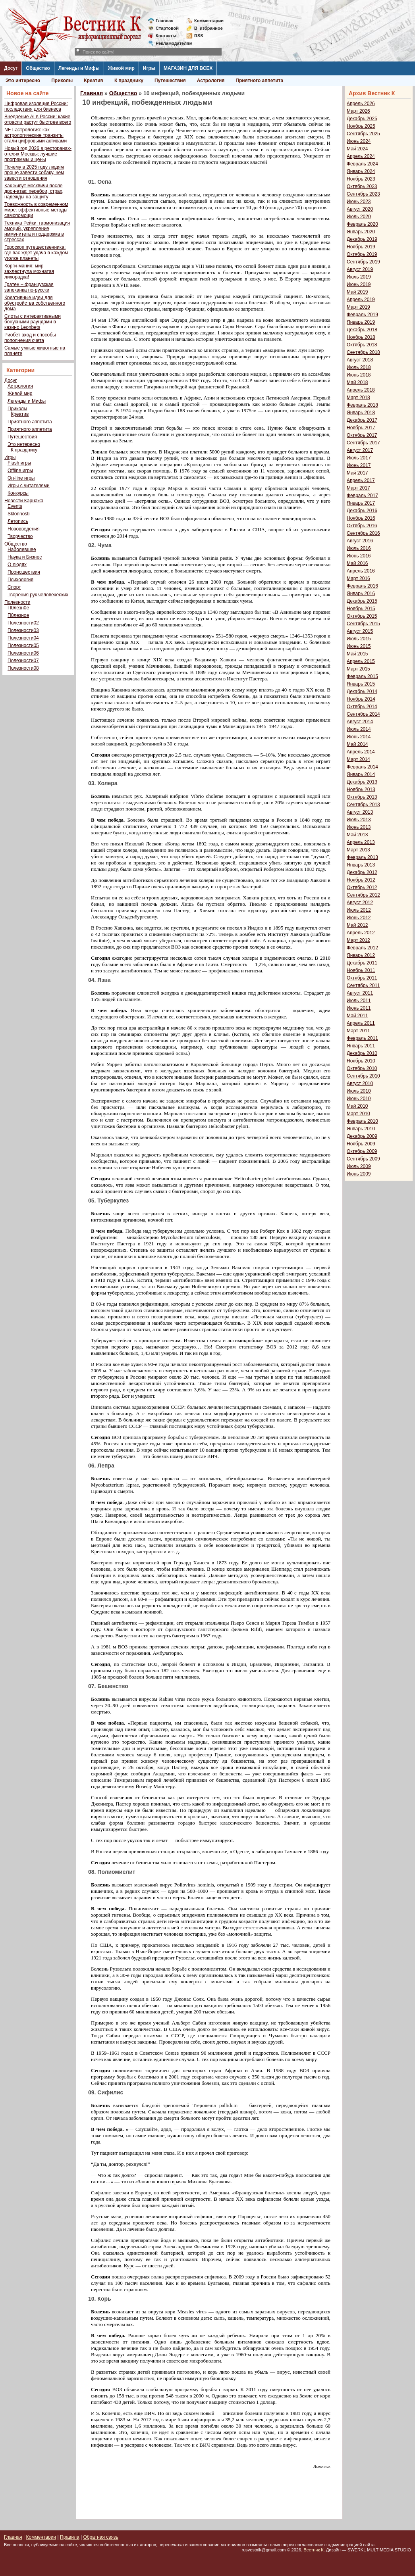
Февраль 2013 (362, 857)
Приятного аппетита (259, 80)
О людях (17, 564)
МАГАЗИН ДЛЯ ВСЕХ (188, 68)
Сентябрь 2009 (363, 1159)
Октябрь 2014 (362, 706)
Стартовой (167, 28)
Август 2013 (360, 812)
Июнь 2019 (359, 284)
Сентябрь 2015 (363, 623)
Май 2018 (357, 382)
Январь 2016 (361, 593)
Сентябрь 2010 (363, 1076)
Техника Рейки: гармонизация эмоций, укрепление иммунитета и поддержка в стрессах (37, 231)
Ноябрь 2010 (361, 1061)
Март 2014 (358, 759)
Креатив (93, 80)
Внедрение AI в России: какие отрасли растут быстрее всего (37, 119)
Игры (149, 68)
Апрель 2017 (361, 480)
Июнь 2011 (359, 1008)
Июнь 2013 (359, 827)
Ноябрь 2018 (361, 337)
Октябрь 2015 (362, 616)
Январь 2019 (361, 322)
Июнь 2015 (359, 646)
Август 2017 (360, 450)
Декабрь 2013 (362, 782)
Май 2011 (357, 1015)
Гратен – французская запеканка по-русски (29, 287)
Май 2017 (357, 473)
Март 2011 (358, 1030)
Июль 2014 (359, 729)
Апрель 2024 (361, 156)
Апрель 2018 (361, 390)
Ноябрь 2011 (361, 970)
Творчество (20, 536)
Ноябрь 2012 (361, 880)
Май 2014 (357, 744)
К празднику (128, 80)
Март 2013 (358, 850)
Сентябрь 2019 (363, 262)
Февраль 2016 (362, 586)
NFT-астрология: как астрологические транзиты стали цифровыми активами (35, 135)
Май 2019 (357, 292)
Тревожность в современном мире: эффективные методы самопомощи (36, 210)
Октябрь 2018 (362, 345)
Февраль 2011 (362, 1038)
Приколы (62, 80)
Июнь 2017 (359, 465)
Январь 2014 (361, 774)
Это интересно (23, 80)
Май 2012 (357, 925)
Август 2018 (360, 360)
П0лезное (18, 615)
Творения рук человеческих (38, 594)
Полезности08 (23, 668)
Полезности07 (23, 660)
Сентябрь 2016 (363, 533)
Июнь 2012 (359, 917)
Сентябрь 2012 (363, 895)
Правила (69, 2537)
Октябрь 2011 (362, 978)
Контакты (166, 35)
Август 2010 (360, 1083)
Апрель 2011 (361, 1023)
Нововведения (24, 529)
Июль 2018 (359, 367)
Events (15, 506)
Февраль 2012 (362, 948)
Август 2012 (360, 902)
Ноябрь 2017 (361, 427)
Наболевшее (22, 549)
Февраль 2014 (362, 767)
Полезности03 (23, 630)
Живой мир (121, 68)
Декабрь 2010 (362, 1053)
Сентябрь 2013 (363, 804)
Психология (20, 579)
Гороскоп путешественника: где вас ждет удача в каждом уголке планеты (36, 252)
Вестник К (313, 2549)
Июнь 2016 (359, 556)
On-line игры (21, 478)
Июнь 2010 (359, 1098)
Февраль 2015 (362, 676)
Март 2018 (358, 397)
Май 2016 (357, 563)
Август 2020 (360, 209)
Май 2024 (357, 149)
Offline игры (20, 470)
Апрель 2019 (361, 299)
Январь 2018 (361, 412)
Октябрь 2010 (362, 1068)
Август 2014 (360, 721)
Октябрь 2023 (362, 186)
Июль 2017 (359, 458)
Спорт (14, 587)
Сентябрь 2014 (363, 714)
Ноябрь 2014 (361, 699)
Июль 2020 (359, 216)
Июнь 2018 (359, 375)
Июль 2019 (359, 277)
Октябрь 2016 (362, 525)
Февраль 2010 (362, 1121)
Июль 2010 (359, 1091)
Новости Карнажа (23, 500)
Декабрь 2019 (362, 239)
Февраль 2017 (362, 495)
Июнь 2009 (359, 1174)
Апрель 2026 (361, 103)
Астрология (211, 80)
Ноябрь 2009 (361, 1144)
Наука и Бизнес (25, 557)
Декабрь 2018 (362, 329)
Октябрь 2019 (362, 254)
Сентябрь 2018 (363, 352)
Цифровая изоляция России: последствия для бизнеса (36, 106)
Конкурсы (18, 493)
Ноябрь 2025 (361, 126)
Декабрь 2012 (362, 872)
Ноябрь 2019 (361, 247)
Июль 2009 (359, 1166)
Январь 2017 (361, 503)
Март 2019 (358, 307)
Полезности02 (23, 623)
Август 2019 (360, 269)
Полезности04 (23, 638)
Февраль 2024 (362, 164)
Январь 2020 (361, 231)
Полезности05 (23, 645)
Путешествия (170, 80)
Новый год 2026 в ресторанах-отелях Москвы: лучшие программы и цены (37, 154)
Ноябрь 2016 (361, 518)
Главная (165, 20)
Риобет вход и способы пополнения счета (30, 337)
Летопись (18, 521)
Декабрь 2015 (362, 601)
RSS (198, 35)
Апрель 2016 (361, 571)
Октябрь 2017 (362, 435)
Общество (38, 68)
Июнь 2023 (359, 201)
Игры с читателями (29, 485)
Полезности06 (23, 653)
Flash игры (19, 463)
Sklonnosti (18, 514)
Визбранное (208, 28)
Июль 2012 (359, 910)
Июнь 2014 (359, 737)
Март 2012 (358, 940)
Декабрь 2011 (362, 963)
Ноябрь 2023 (361, 179)
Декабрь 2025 (362, 118)
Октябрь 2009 (362, 1151)
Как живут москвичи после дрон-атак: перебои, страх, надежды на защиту (34, 191)
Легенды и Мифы (79, 68)
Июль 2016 (359, 548)
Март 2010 (358, 1113)
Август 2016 (360, 541)
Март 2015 (358, 669)
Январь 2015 (361, 684)
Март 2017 (358, 488)
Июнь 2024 (359, 141)
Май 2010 (357, 1106)
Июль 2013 (359, 819)
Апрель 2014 (361, 752)
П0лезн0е (18, 608)
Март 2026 (358, 111)
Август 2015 (360, 631)
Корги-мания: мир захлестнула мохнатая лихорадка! (29, 271)
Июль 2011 (359, 1000)
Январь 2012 (361, 955)
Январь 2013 (361, 865)
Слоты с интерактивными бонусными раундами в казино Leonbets (32, 321)
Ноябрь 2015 (361, 608)
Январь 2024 (361, 171)
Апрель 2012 (361, 933)
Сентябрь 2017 (363, 443)
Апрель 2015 (361, 661)
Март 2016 (358, 578)
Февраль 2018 (362, 405)
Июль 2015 (359, 639)
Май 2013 (357, 835)
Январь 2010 (361, 1128)
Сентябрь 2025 (363, 133)
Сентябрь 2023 (363, 194)
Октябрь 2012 (362, 887)
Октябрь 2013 (362, 797)
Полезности (17, 602)
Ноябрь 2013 (361, 789)
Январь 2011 (361, 1046)
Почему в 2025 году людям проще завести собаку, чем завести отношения (34, 172)
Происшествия (24, 572)
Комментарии (209, 20)
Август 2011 (360, 993)
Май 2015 (357, 654)
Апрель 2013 (361, 842)
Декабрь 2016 (362, 510)
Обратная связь (100, 2537)
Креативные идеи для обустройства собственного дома (34, 303)
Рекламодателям (171, 43)
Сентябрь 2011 (363, 985)
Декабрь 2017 (362, 420)
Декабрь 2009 (362, 1136)
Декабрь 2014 (362, 691)
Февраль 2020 (362, 224)
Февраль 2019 (362, 314)
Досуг (10, 68)
